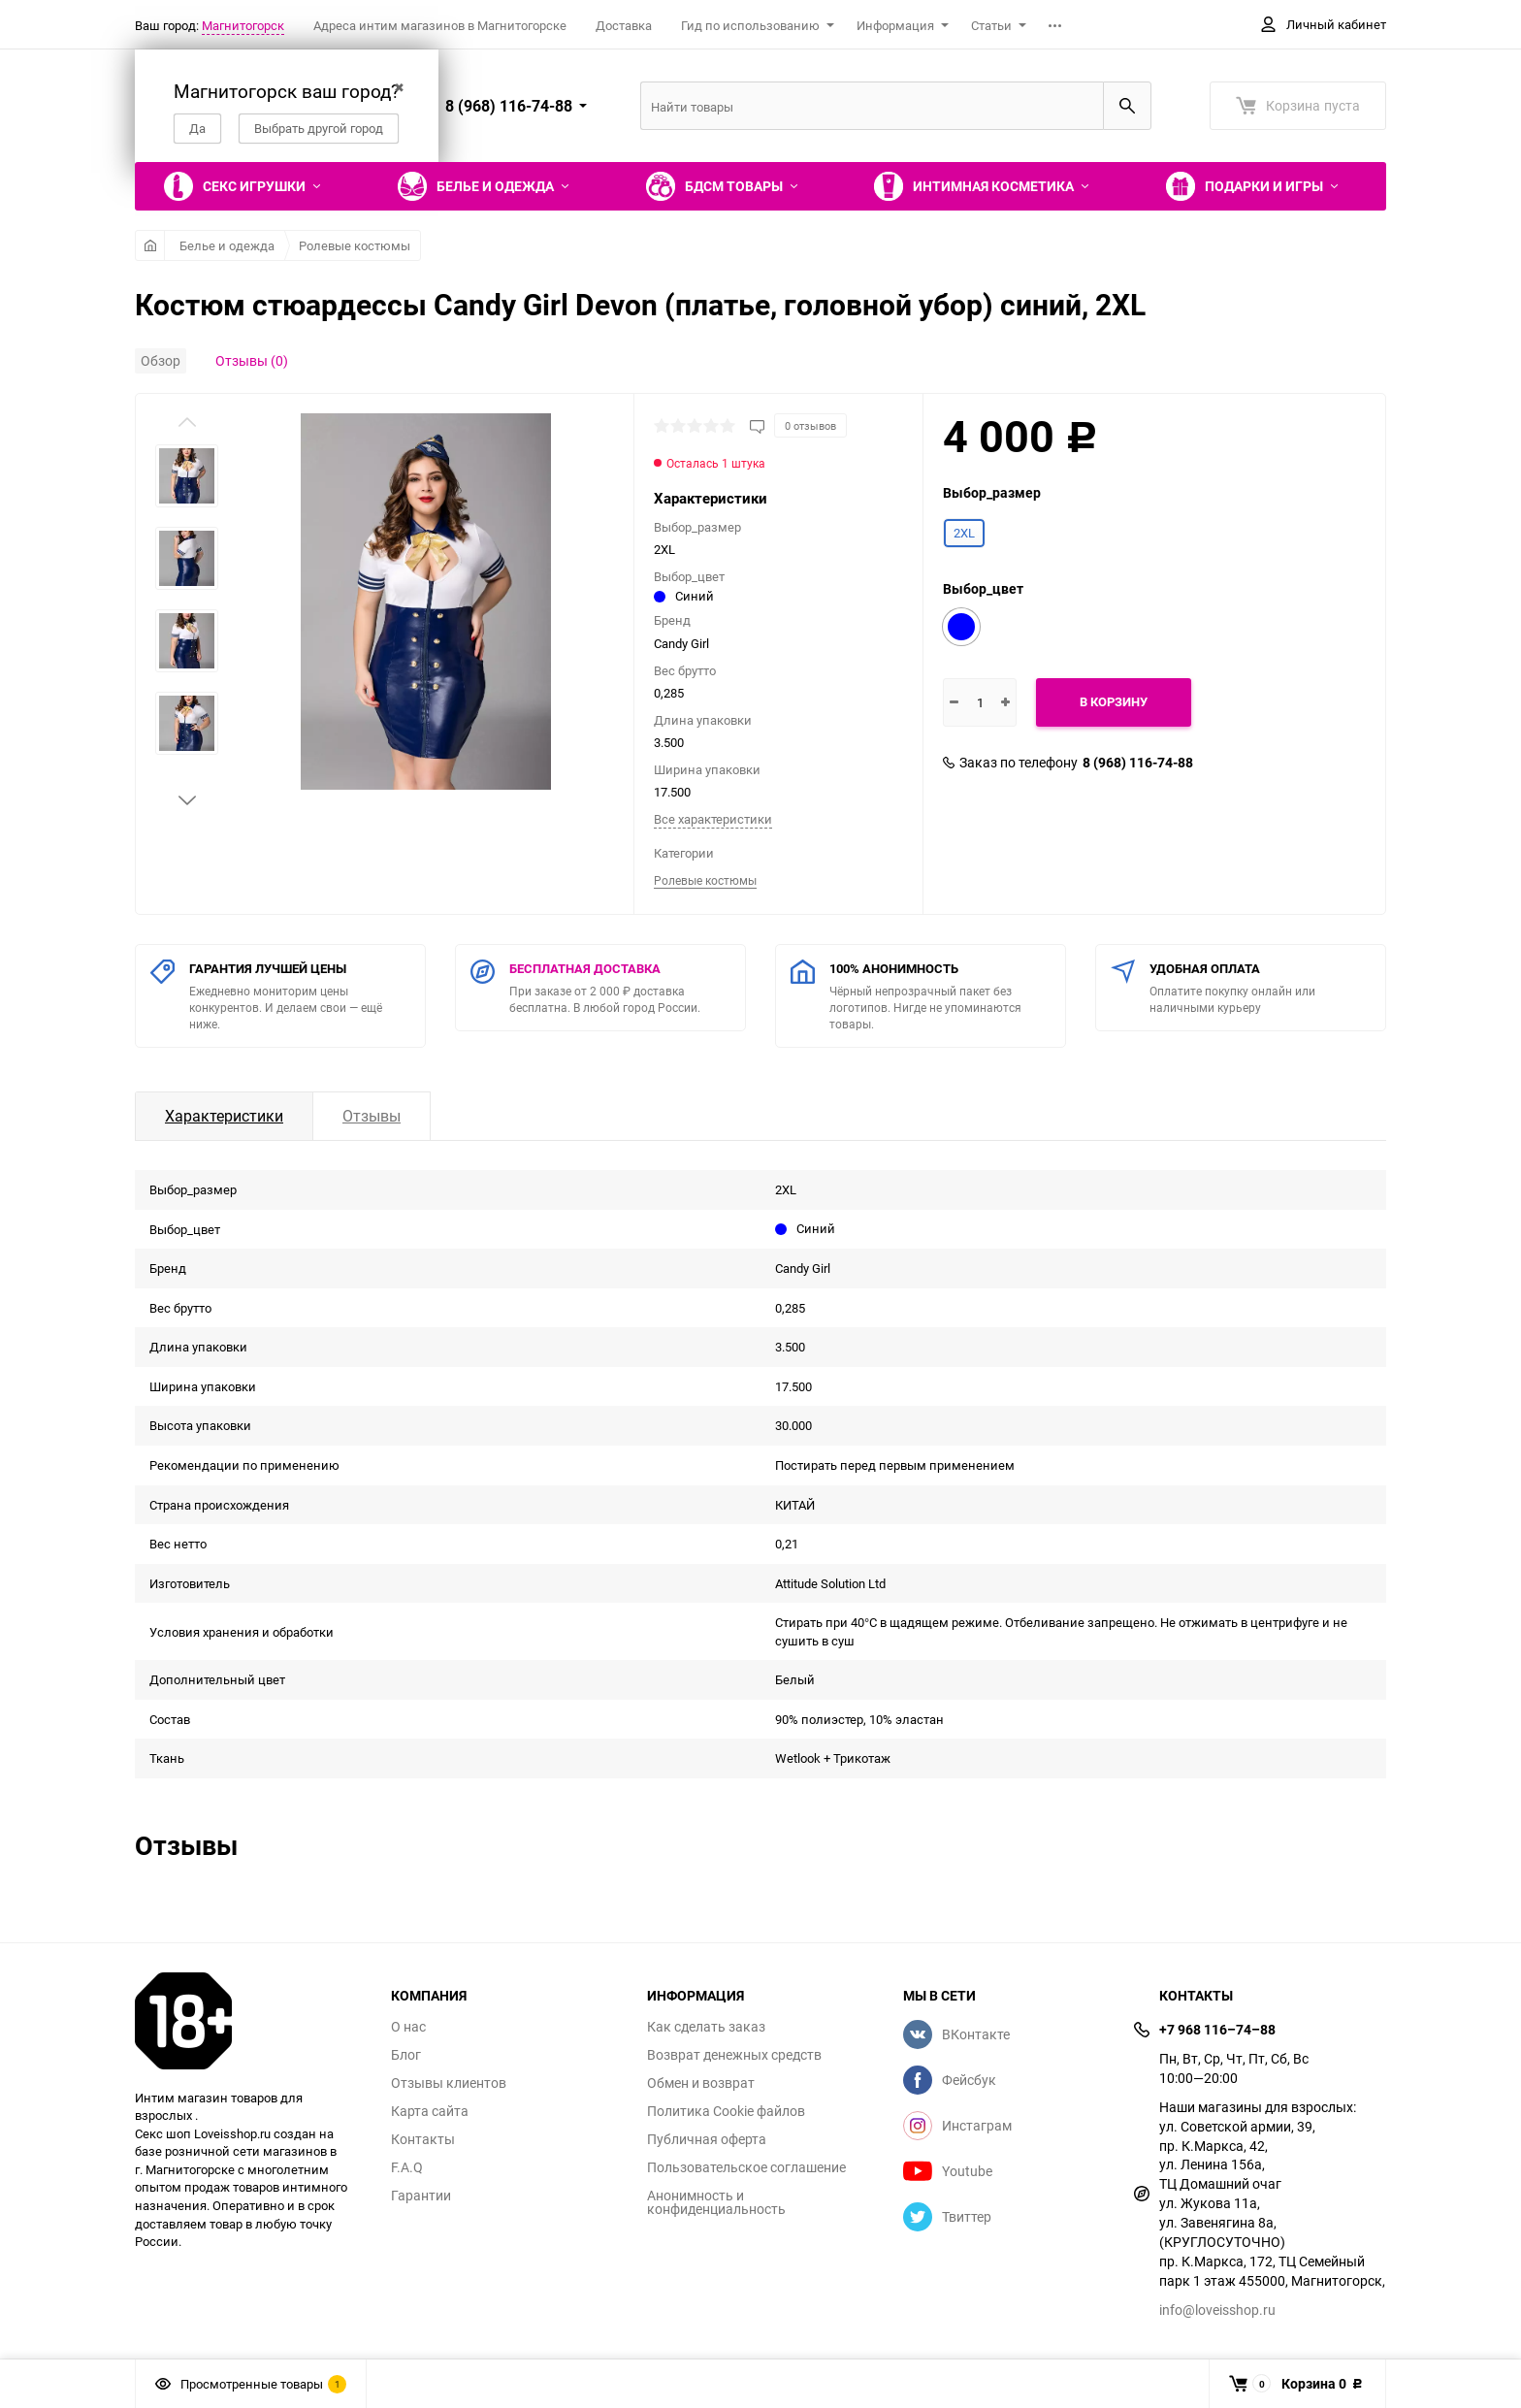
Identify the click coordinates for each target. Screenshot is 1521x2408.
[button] (187, 800)
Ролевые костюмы (354, 245)
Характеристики (224, 1115)
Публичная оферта (706, 2139)
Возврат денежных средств (734, 2055)
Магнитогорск (243, 25)
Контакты (423, 2139)
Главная (150, 245)
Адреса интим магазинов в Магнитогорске (439, 25)
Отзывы (371, 1115)
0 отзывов (810, 425)
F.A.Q (407, 2167)
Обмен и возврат (701, 2083)
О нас (408, 2027)
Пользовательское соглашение (746, 2167)
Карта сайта (430, 2111)
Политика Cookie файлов (726, 2111)
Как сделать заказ (706, 2027)
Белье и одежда (227, 245)
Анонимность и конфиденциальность (716, 2202)
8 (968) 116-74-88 (1138, 762)
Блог (406, 2055)
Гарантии (421, 2195)
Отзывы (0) (251, 360)
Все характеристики (713, 819)
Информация (895, 25)
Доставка (624, 25)
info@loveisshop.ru (1217, 2309)
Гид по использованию (750, 25)
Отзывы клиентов (448, 2083)
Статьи (991, 25)
